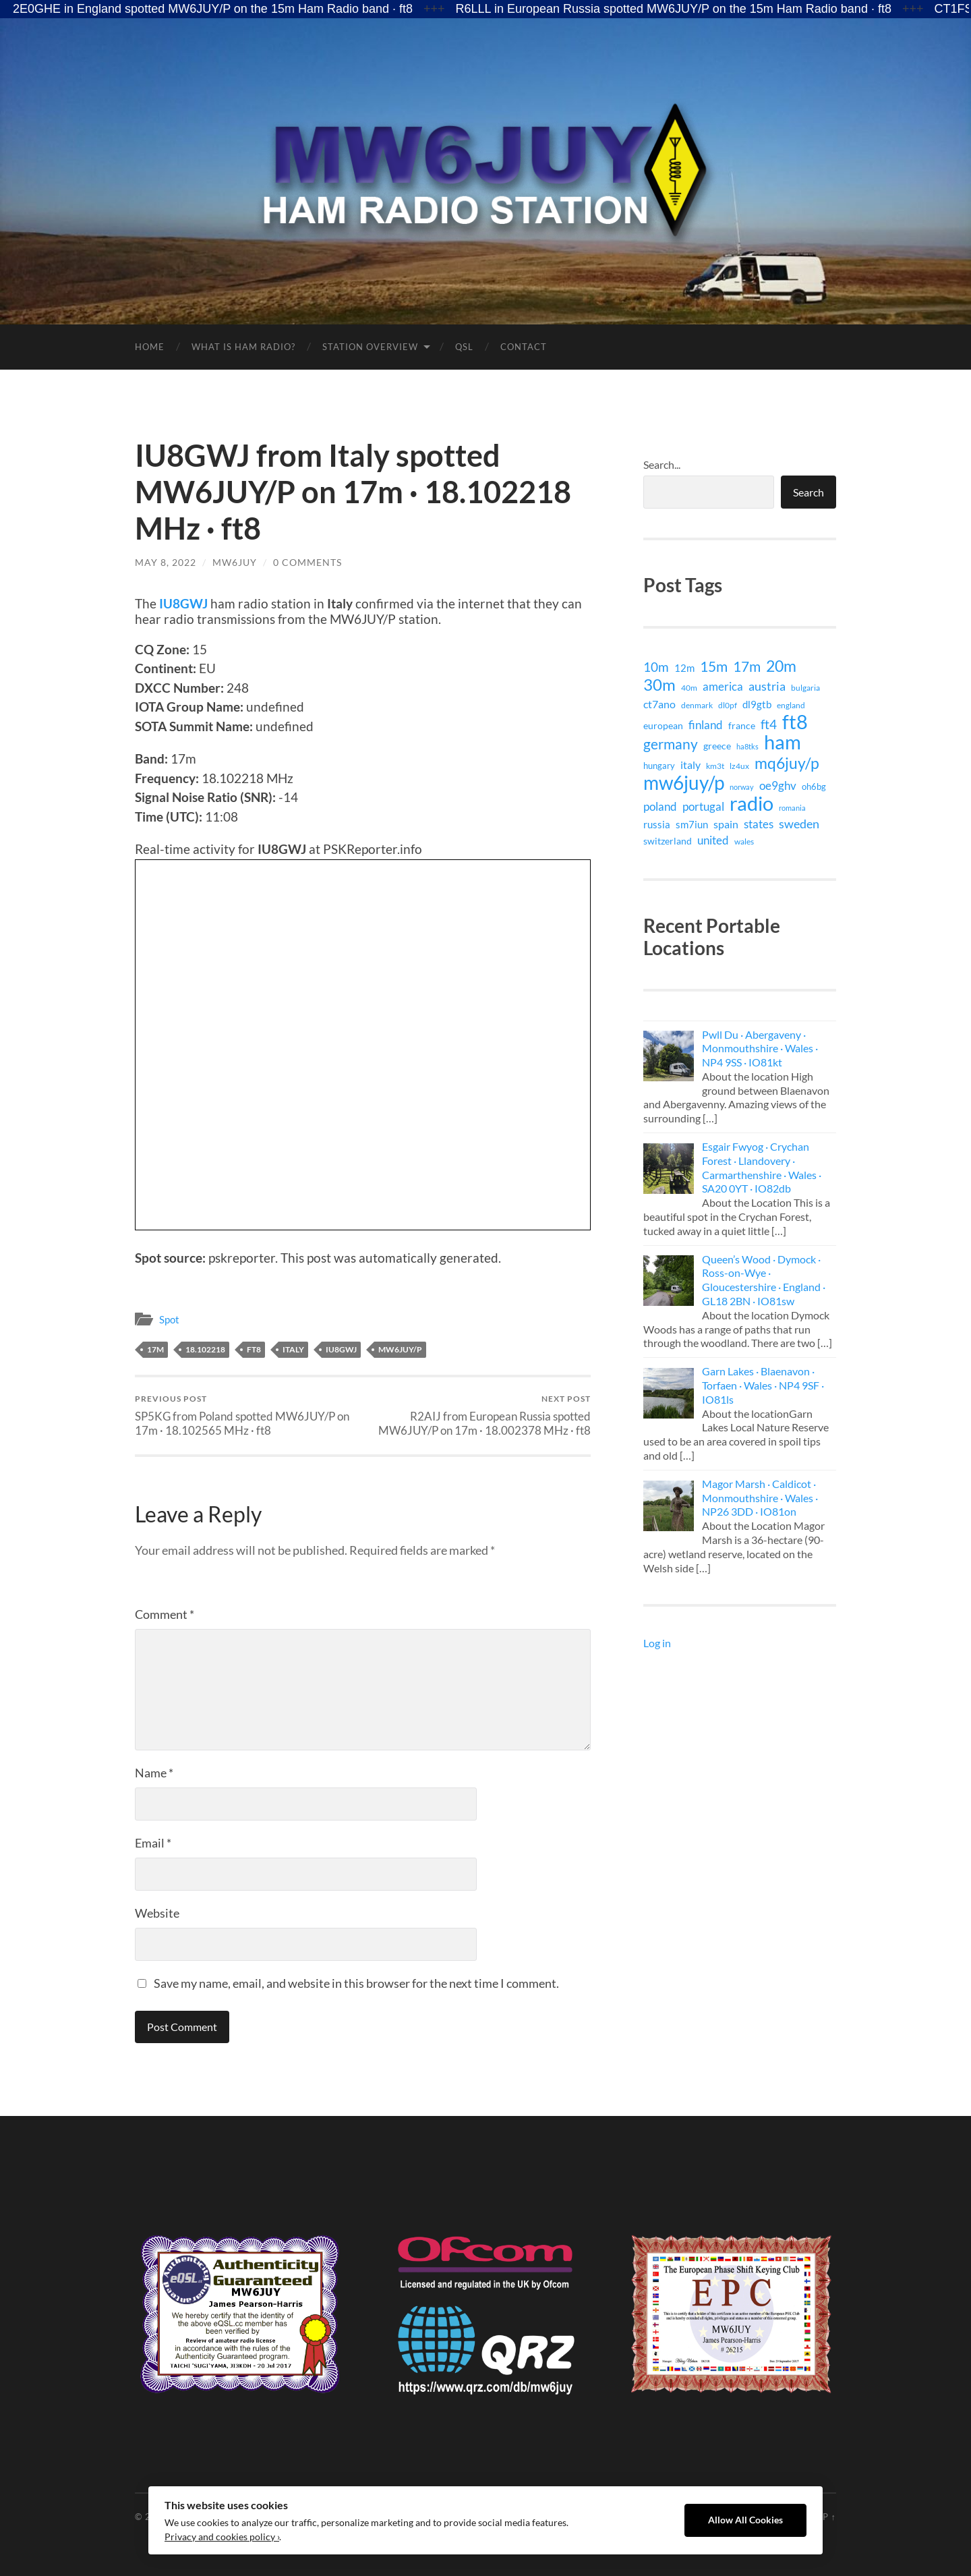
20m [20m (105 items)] (781, 666)
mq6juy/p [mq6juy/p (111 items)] (787, 763)
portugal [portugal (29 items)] (703, 806)
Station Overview (370, 346)
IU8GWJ (183, 603)
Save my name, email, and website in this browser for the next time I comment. (356, 1983)
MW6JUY (234, 562)
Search (808, 492)
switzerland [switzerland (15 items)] (667, 841)
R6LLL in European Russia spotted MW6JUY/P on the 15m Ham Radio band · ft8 (673, 9)
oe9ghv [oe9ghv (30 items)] (777, 785)
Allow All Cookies (745, 2520)
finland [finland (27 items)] (705, 725)
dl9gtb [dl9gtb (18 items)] (756, 704)
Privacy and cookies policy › (222, 2536)
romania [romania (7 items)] (792, 807)
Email (153, 1842)
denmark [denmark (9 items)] (697, 705)
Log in (657, 1642)
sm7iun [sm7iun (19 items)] (692, 824)
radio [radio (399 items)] (751, 803)
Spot (169, 1319)
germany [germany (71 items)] (670, 744)
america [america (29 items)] (723, 686)
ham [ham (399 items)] (782, 742)
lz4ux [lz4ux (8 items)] (739, 765)
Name (154, 1772)
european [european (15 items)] (663, 725)
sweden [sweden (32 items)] (799, 824)
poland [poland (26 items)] (660, 806)
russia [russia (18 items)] (656, 824)
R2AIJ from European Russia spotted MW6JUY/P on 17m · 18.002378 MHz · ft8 (479, 1415)
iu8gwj (341, 1349)
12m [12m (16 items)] (684, 668)
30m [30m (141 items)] (659, 685)
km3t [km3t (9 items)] (715, 766)
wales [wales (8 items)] (744, 841)
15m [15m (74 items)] (714, 666)
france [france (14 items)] (741, 725)
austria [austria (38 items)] (767, 686)
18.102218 (205, 1349)
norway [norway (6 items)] (742, 786)
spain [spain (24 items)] (725, 824)
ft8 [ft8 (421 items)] (795, 722)
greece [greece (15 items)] (717, 745)
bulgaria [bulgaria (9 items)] (805, 688)
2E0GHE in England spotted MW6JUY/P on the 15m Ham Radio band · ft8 (213, 9)
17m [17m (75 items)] (747, 666)
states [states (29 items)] (758, 824)
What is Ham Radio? (243, 346)
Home (150, 346)
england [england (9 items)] (791, 705)
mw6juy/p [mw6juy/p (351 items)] (683, 782)
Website (157, 1913)
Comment (164, 1614)
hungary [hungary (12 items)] (659, 765)
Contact (523, 346)
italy (293, 1349)
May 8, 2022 (165, 562)
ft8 (254, 1349)
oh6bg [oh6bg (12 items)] (814, 786)
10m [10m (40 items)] (656, 667)
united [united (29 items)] (713, 840)
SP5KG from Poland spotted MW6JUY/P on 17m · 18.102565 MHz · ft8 (246, 1415)
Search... (661, 464)
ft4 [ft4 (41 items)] (769, 724)
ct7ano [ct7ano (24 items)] (659, 703)
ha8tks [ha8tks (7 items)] (747, 746)
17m (155, 1349)
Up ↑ (826, 2516)
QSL (464, 346)
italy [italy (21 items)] (690, 764)
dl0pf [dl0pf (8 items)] (727, 705)
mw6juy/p (400, 1349)
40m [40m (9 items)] (689, 688)
